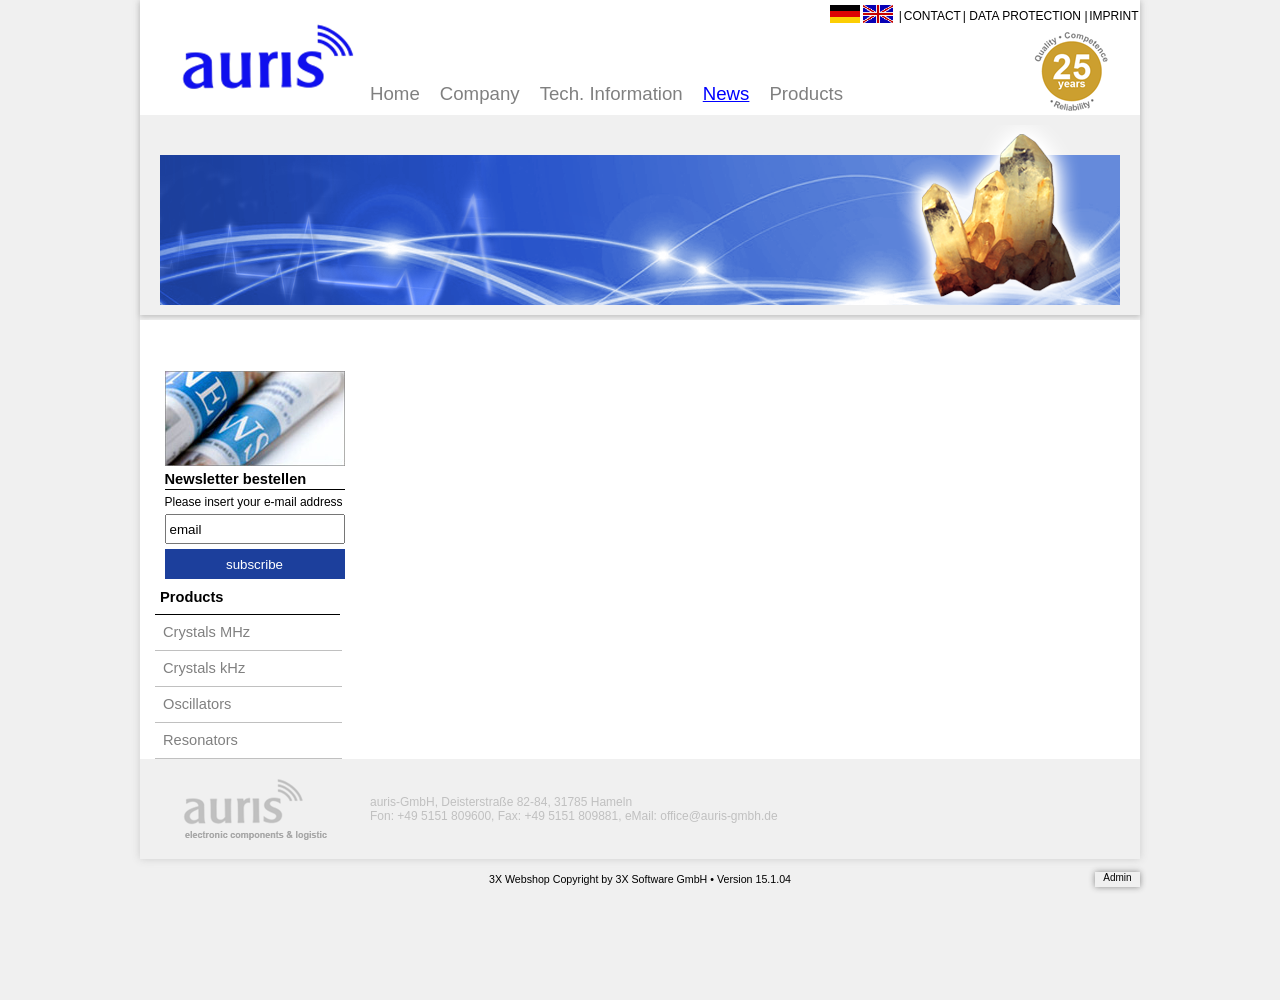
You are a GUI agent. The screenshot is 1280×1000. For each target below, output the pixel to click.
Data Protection (1025, 16)
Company (480, 93)
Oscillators (197, 704)
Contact (932, 16)
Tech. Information (611, 93)
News (726, 93)
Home (395, 93)
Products (806, 93)
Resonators (200, 740)
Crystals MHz (206, 632)
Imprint (1113, 16)
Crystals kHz (204, 668)
